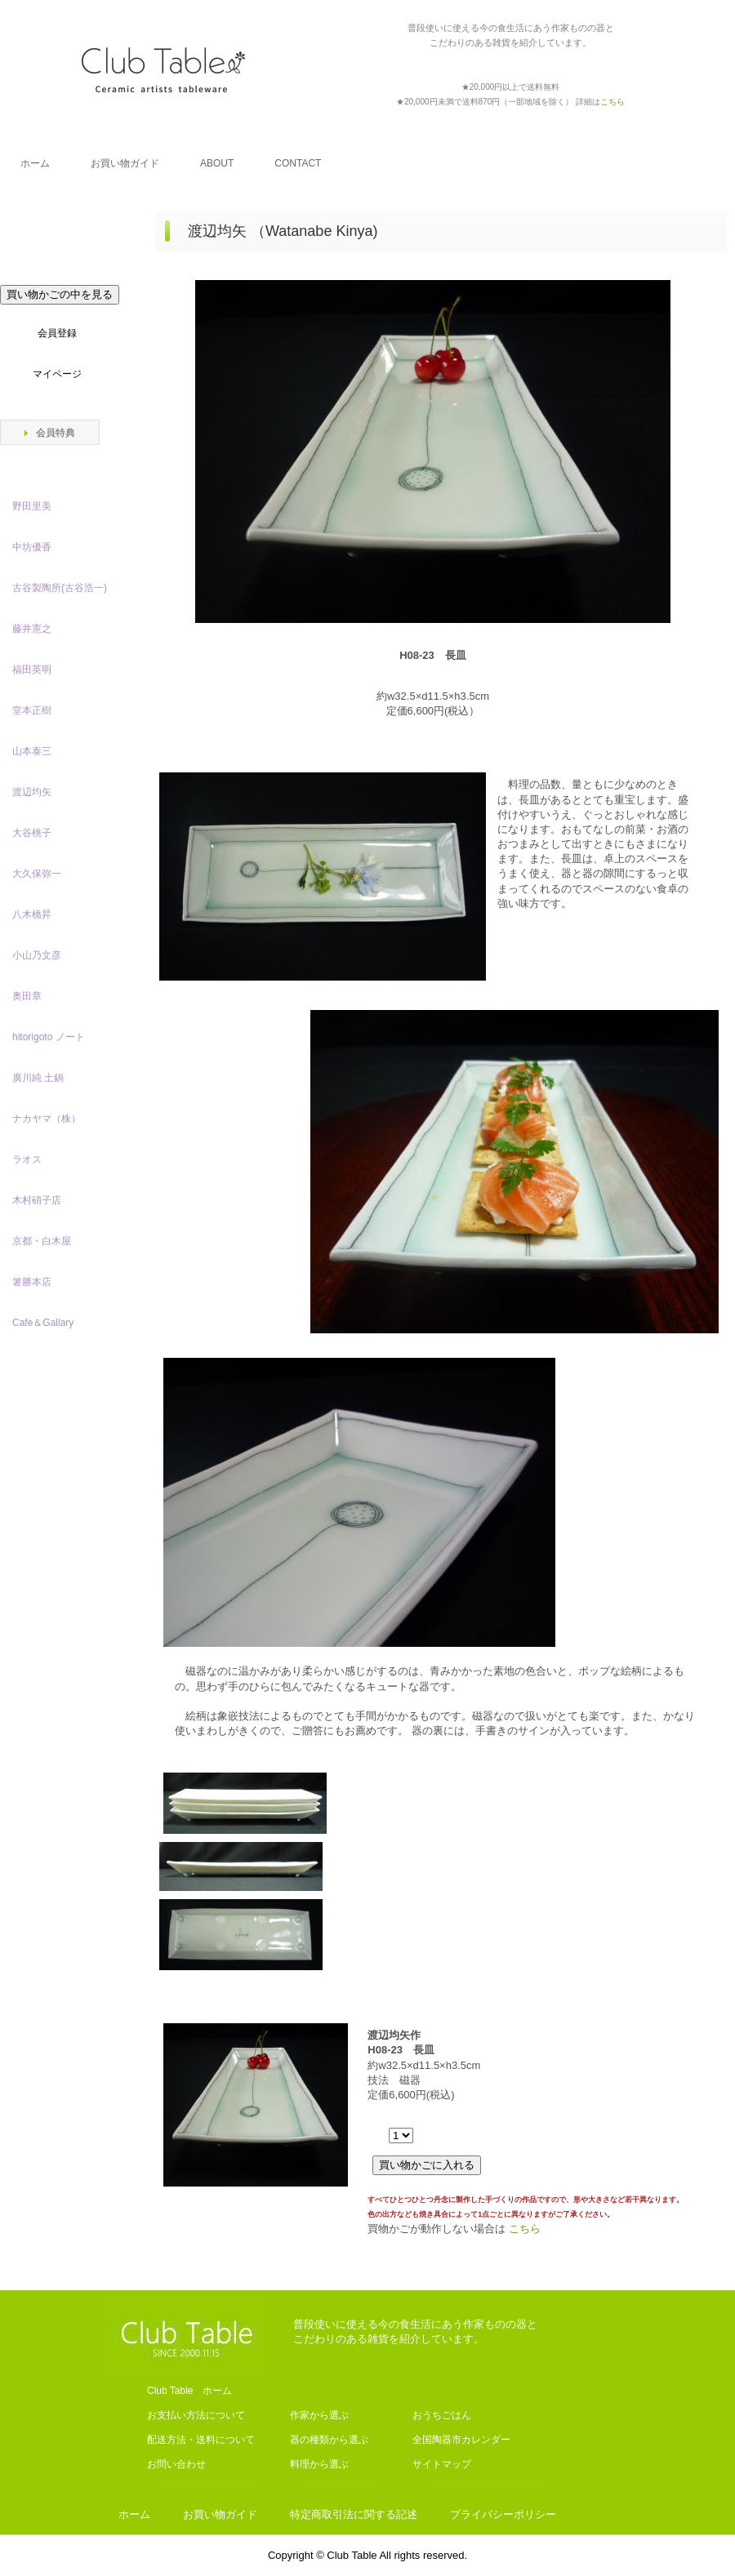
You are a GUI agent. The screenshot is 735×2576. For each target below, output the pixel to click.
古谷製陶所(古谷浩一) (59, 588)
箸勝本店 (31, 1282)
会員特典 (55, 432)
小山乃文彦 (36, 955)
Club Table (163, 69)
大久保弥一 (36, 873)
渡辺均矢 (31, 792)
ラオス (27, 1159)
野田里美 (31, 506)
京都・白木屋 (46, 1241)
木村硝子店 (36, 1200)
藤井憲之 (31, 628)
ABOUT (217, 163)
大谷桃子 (31, 833)
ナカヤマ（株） (46, 1118)
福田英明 (31, 669)
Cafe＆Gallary (43, 1322)
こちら (525, 2228)
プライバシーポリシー (503, 2514)
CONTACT (297, 163)
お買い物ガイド (125, 163)
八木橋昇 (31, 914)
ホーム (35, 163)
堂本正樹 (31, 710)
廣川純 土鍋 (38, 1077)
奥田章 (27, 996)
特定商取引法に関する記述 (353, 2514)
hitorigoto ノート (48, 1037)
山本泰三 (31, 751)
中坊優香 (31, 547)
